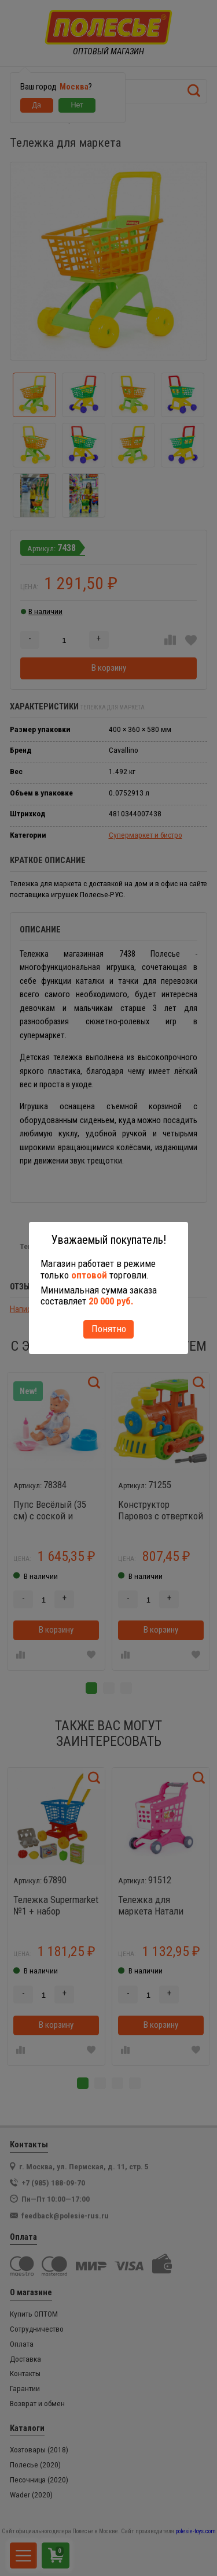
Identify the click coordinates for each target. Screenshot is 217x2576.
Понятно (108, 1329)
